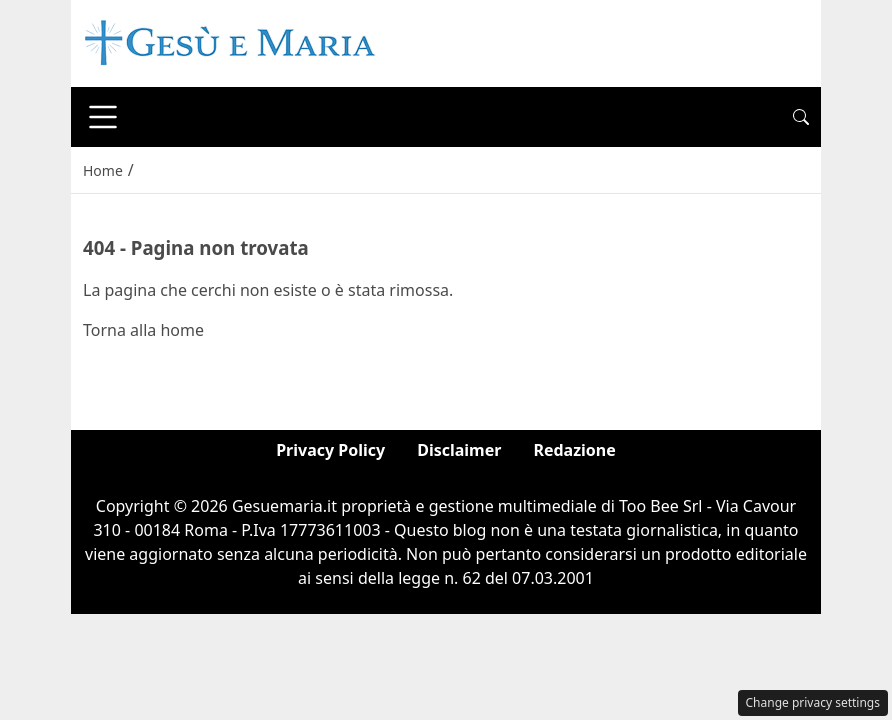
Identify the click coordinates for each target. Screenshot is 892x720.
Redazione (574, 450)
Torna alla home (143, 330)
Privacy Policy (330, 450)
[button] (801, 117)
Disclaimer (459, 450)
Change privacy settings (813, 702)
